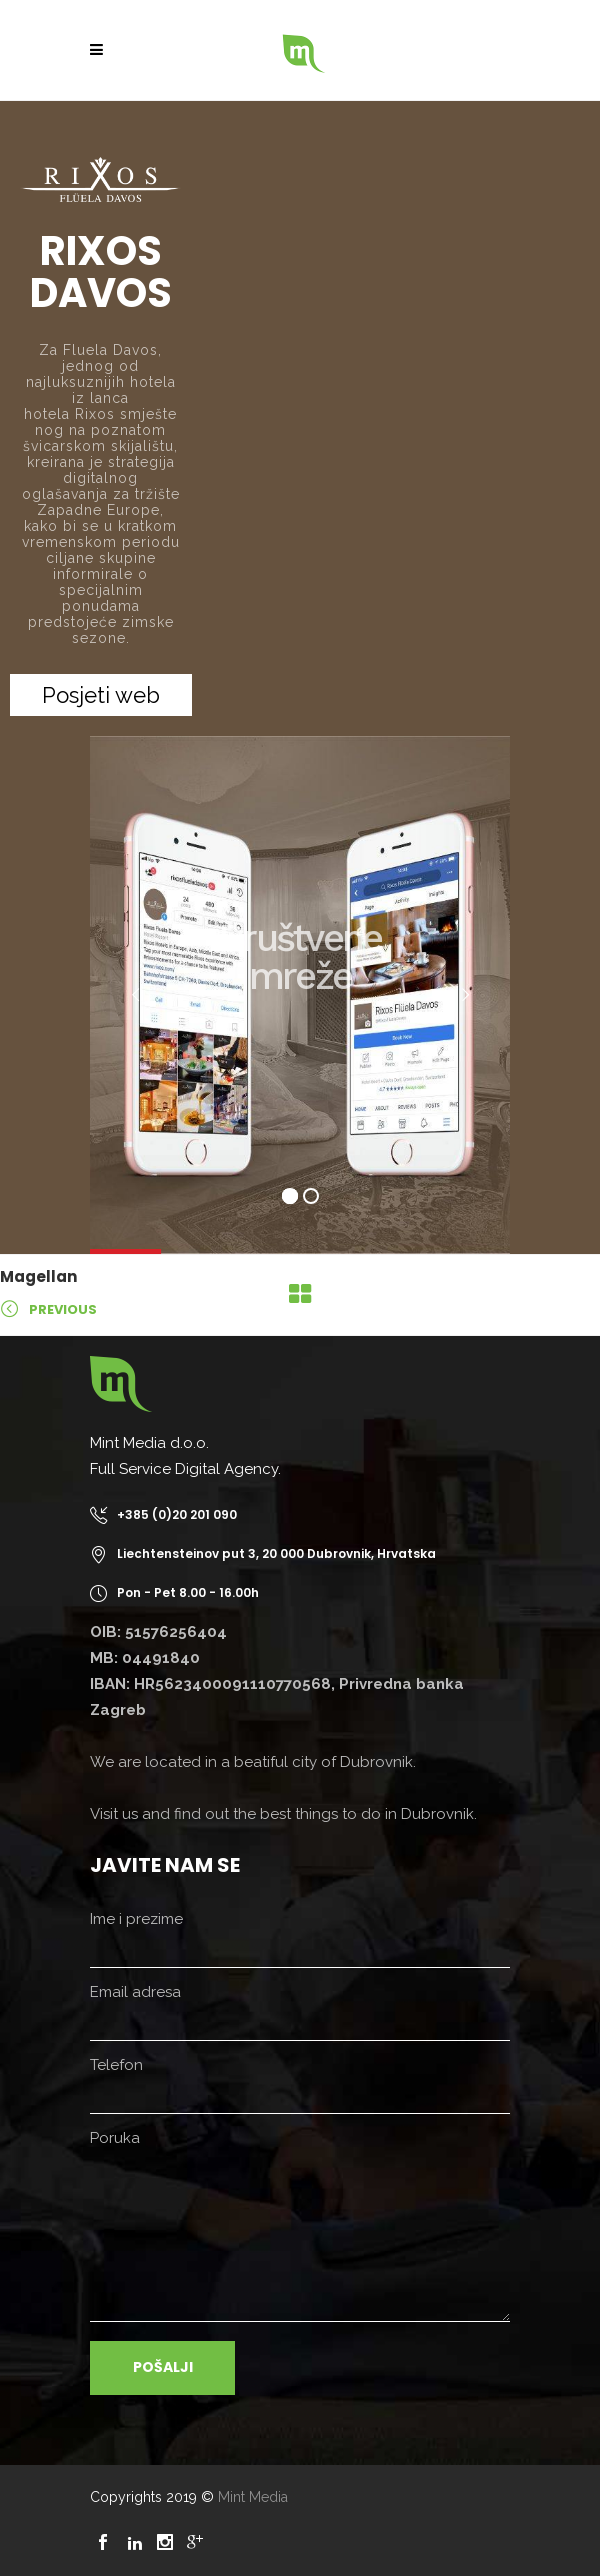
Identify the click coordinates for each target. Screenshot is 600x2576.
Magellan (38, 1276)
